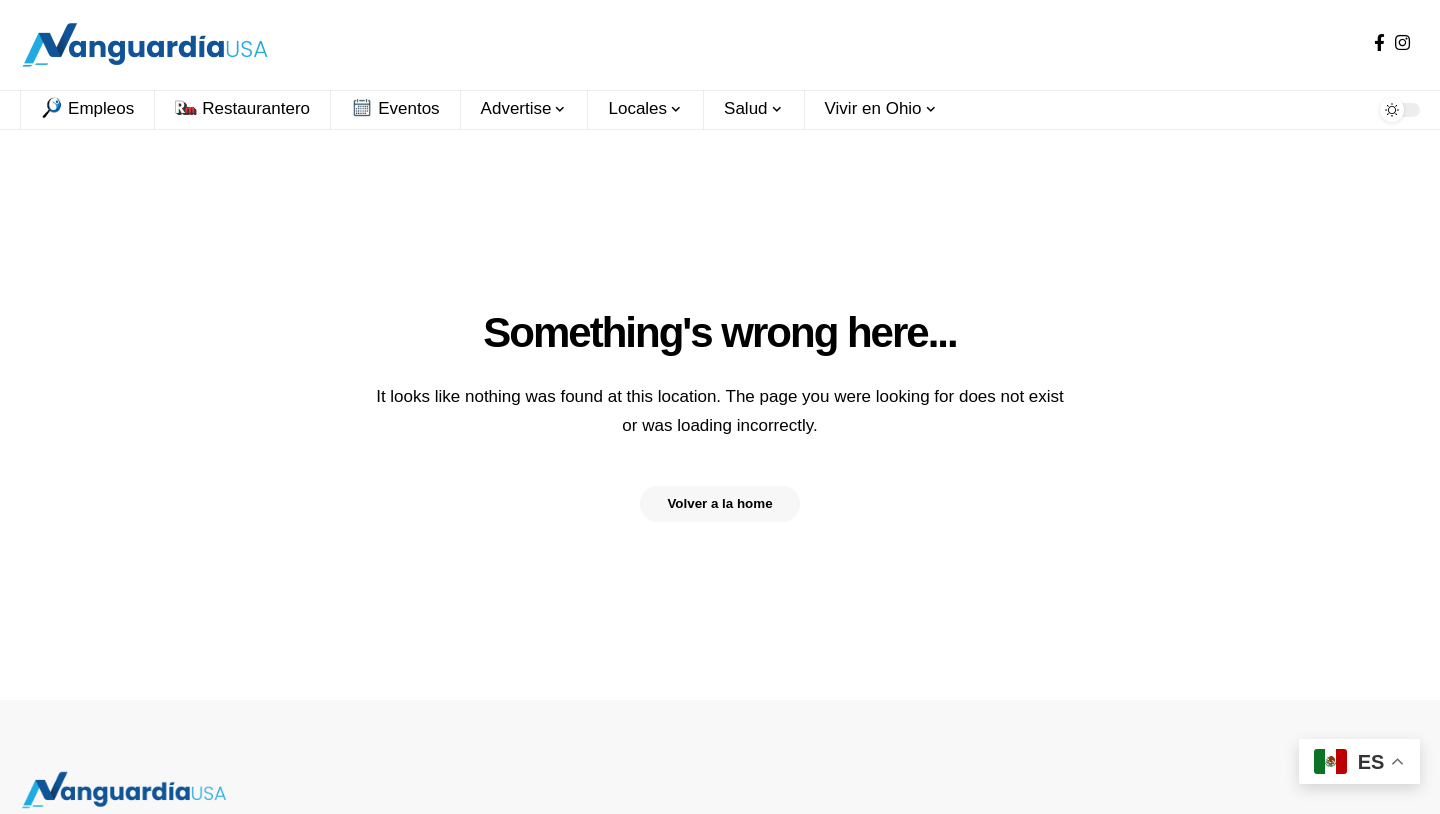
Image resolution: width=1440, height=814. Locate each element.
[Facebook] (1379, 43)
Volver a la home (720, 504)
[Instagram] (1402, 43)
